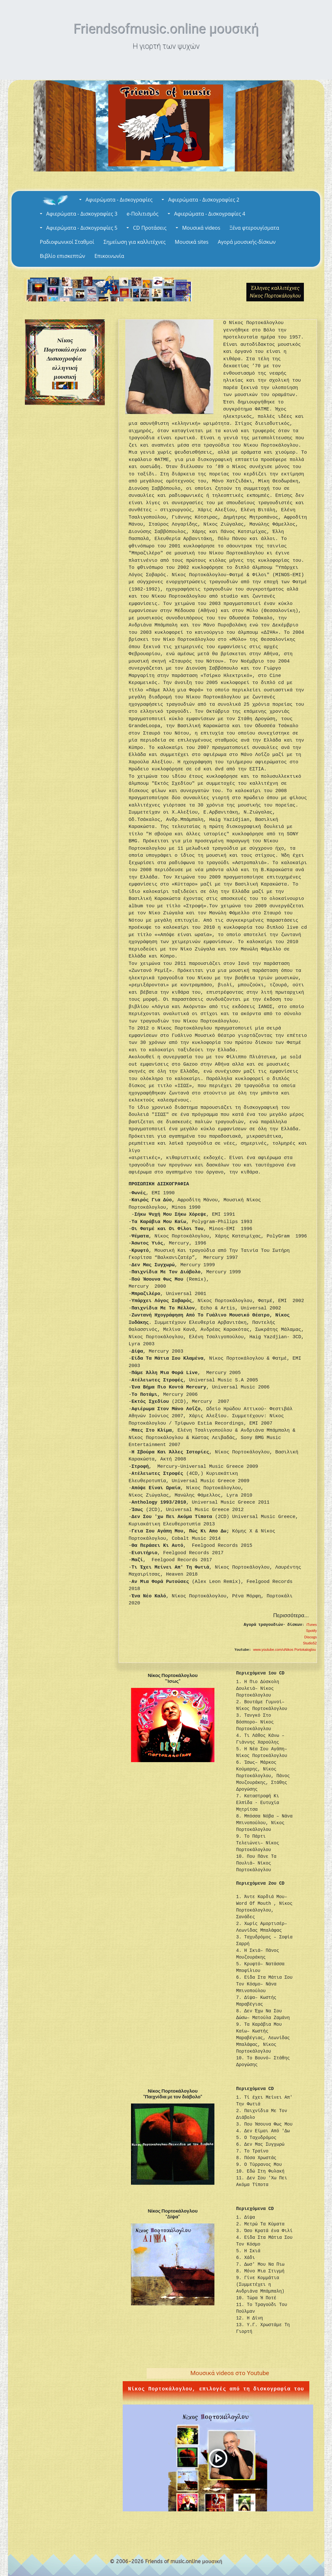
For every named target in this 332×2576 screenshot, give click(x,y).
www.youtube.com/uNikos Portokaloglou (285, 1649)
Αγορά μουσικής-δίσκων (246, 241)
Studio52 (310, 1643)
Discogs (310, 1637)
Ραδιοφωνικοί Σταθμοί (67, 241)
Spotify (311, 1631)
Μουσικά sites (191, 241)
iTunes (311, 1624)
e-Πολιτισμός (142, 213)
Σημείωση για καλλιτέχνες (135, 241)
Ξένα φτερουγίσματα (254, 227)
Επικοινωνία (109, 255)
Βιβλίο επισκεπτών (62, 255)
